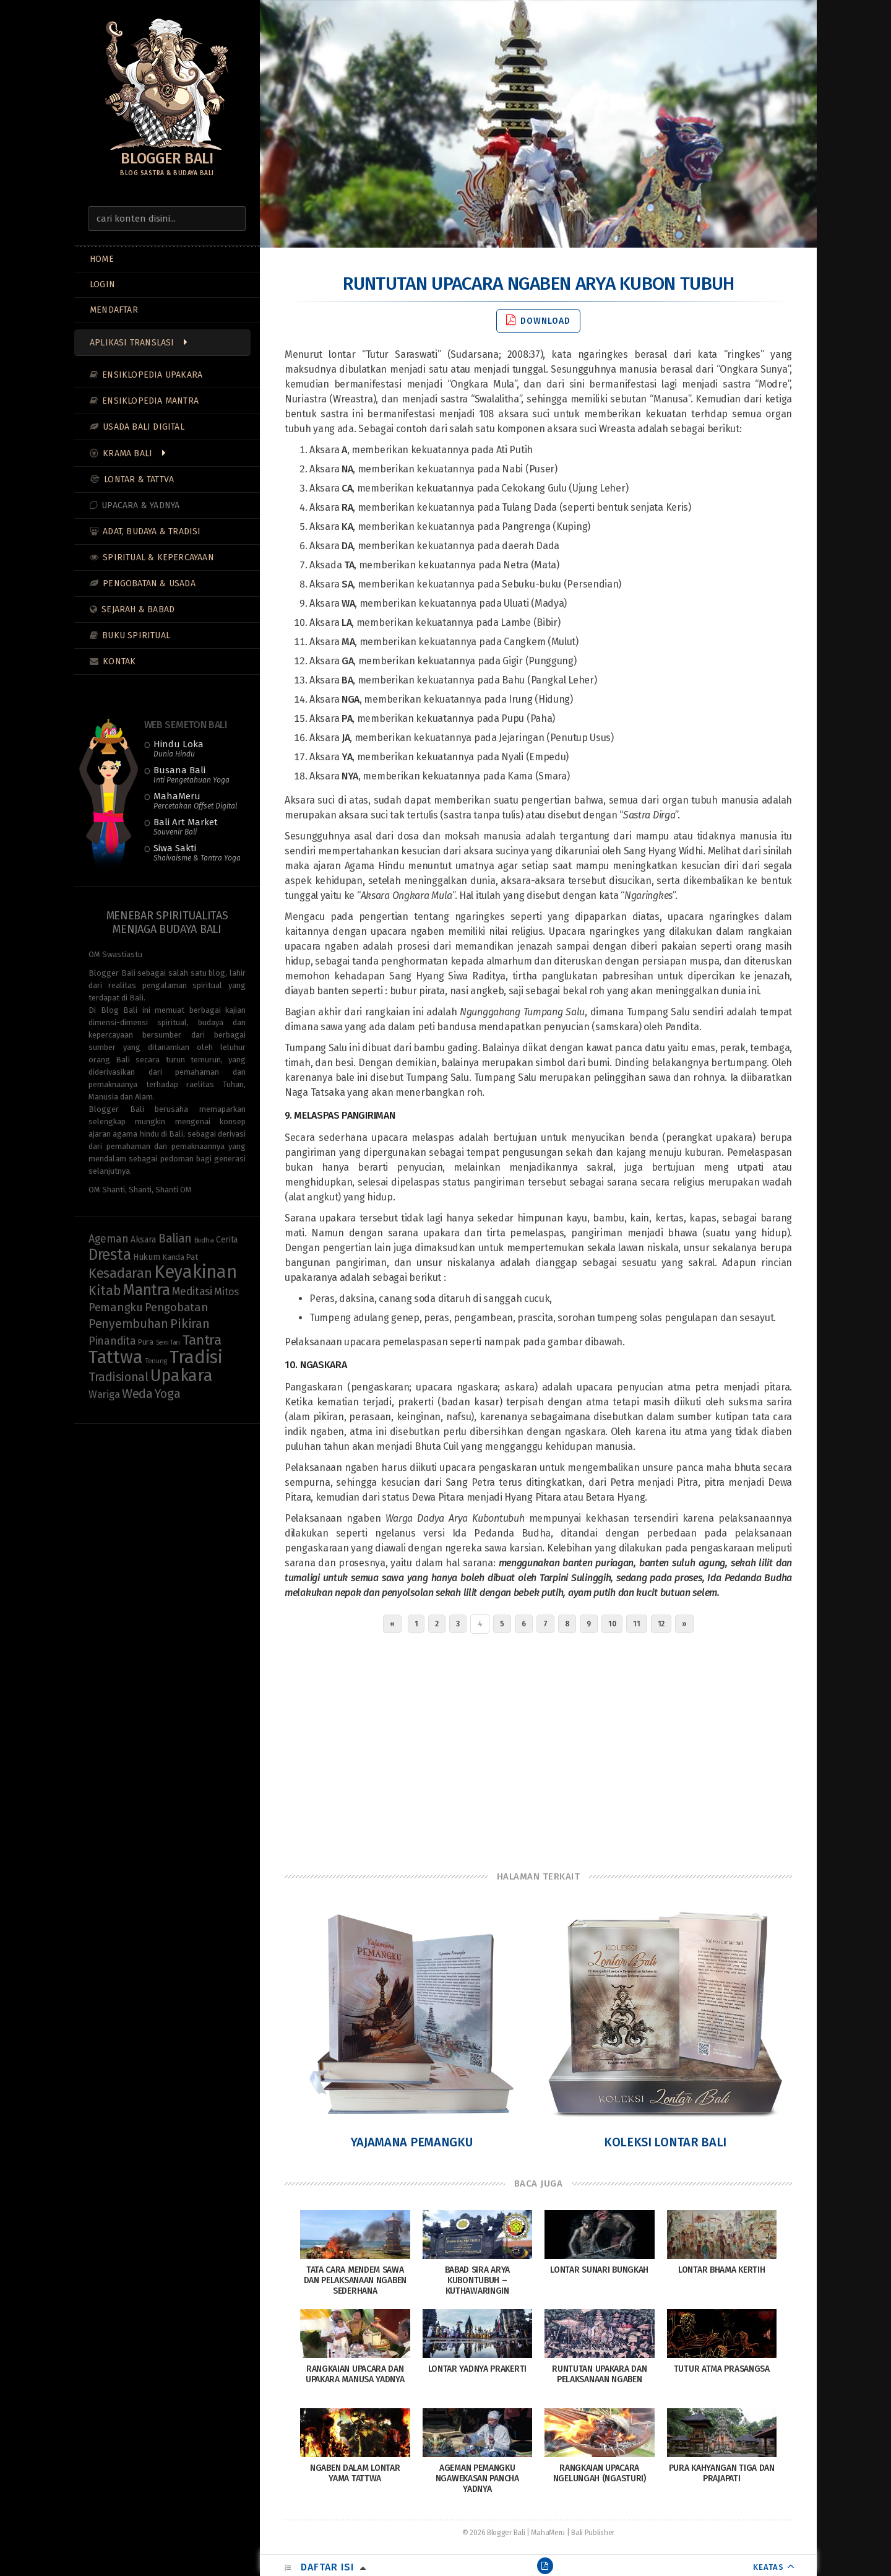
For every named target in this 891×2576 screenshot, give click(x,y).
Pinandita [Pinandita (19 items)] (112, 1341)
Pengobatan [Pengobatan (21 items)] (176, 1307)
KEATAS (768, 2567)
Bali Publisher (592, 2532)
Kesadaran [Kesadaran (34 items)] (120, 1273)
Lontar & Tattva (139, 479)
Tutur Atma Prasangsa (722, 2369)
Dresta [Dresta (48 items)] (109, 1255)
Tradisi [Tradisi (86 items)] (196, 1357)
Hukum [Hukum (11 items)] (146, 1257)
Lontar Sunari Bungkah (599, 2270)
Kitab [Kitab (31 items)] (104, 1291)
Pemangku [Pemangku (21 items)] (115, 1307)
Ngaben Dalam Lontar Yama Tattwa (355, 2473)
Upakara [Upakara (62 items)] (181, 1376)
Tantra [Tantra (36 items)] (202, 1340)
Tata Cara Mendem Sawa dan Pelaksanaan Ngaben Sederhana (355, 2280)
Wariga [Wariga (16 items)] (103, 1394)
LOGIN (102, 284)
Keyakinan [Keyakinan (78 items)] (195, 1272)
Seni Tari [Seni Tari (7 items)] (168, 1342)
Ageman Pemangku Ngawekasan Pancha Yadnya (477, 2478)
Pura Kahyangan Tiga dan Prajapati (722, 2473)
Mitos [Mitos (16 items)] (226, 1291)
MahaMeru (195, 800)
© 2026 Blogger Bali (493, 2532)
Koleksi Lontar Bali (665, 2142)
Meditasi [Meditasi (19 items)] (192, 1291)
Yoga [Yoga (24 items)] (167, 1394)
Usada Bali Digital (143, 427)
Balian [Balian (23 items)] (175, 1238)
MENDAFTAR (114, 310)
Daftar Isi (327, 2567)
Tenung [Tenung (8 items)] (156, 1360)
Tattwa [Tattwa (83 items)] (115, 1357)
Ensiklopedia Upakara (152, 375)
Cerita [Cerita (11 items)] (227, 1239)
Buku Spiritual (136, 635)
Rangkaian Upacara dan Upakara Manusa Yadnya (355, 2374)
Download (538, 320)
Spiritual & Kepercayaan (158, 557)
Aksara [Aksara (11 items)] (143, 1239)
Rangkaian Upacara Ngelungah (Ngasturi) (599, 2473)
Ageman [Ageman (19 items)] (108, 1239)
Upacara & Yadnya (140, 505)
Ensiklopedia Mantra (150, 401)
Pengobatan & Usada (149, 583)
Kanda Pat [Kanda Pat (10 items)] (179, 1257)
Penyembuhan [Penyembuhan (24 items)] (128, 1324)
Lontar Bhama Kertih (721, 2270)
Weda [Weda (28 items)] (137, 1393)
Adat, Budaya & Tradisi (151, 531)
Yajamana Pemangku (412, 2142)
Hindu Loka (178, 748)
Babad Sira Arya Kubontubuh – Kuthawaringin (477, 2280)
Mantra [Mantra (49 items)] (146, 1290)
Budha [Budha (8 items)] (204, 1240)
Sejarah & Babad (137, 609)
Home (102, 259)
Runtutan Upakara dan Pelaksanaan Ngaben (599, 2374)
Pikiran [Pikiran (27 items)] (189, 1323)
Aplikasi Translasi (132, 342)
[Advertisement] (538, 1749)
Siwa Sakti (197, 852)
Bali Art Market (185, 826)
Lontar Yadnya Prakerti (477, 2369)
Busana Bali (191, 774)
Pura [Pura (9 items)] (145, 1342)
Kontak (119, 661)
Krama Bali (127, 453)
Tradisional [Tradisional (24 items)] (118, 1377)
